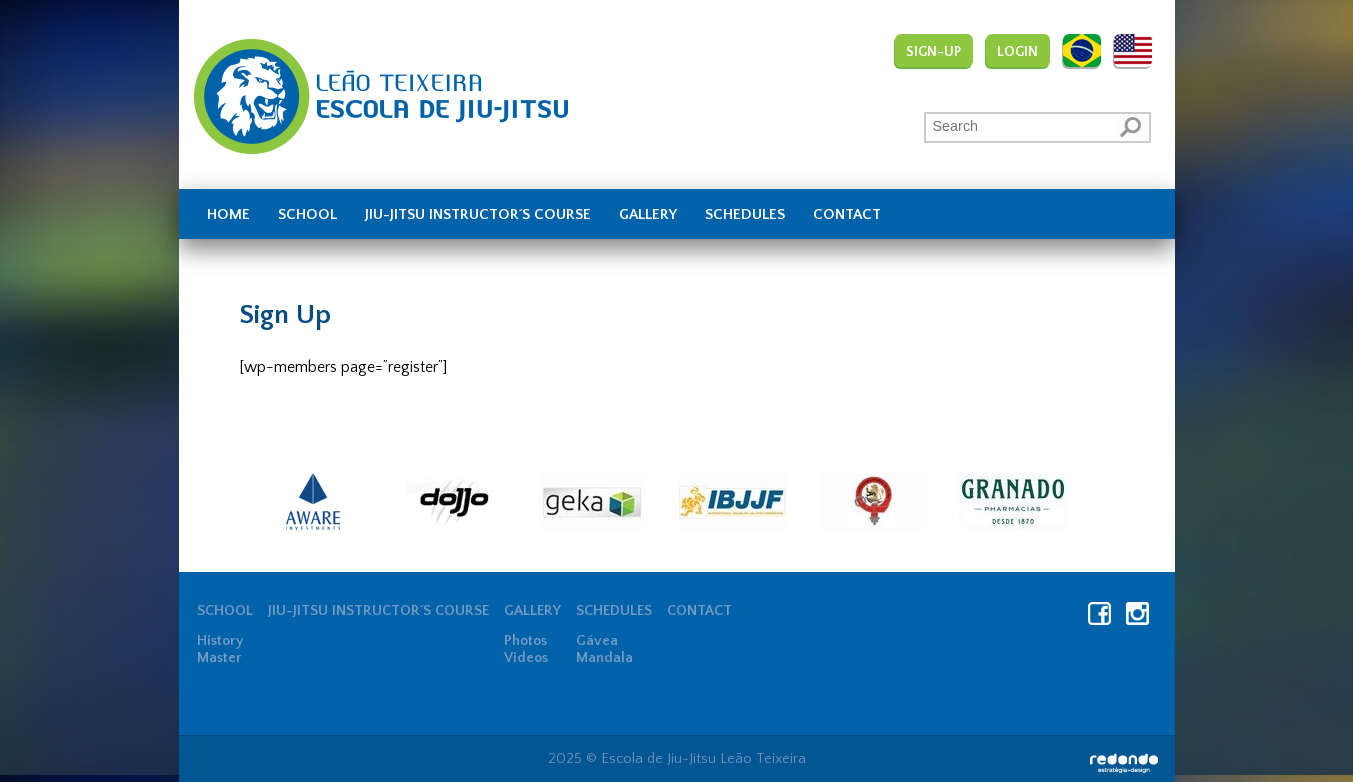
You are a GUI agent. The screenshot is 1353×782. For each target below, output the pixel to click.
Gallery (648, 215)
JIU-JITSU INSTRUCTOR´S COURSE (478, 215)
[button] (1132, 126)
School (307, 215)
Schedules (745, 215)
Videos (526, 658)
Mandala (604, 658)
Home (228, 215)
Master (219, 658)
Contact (847, 215)
